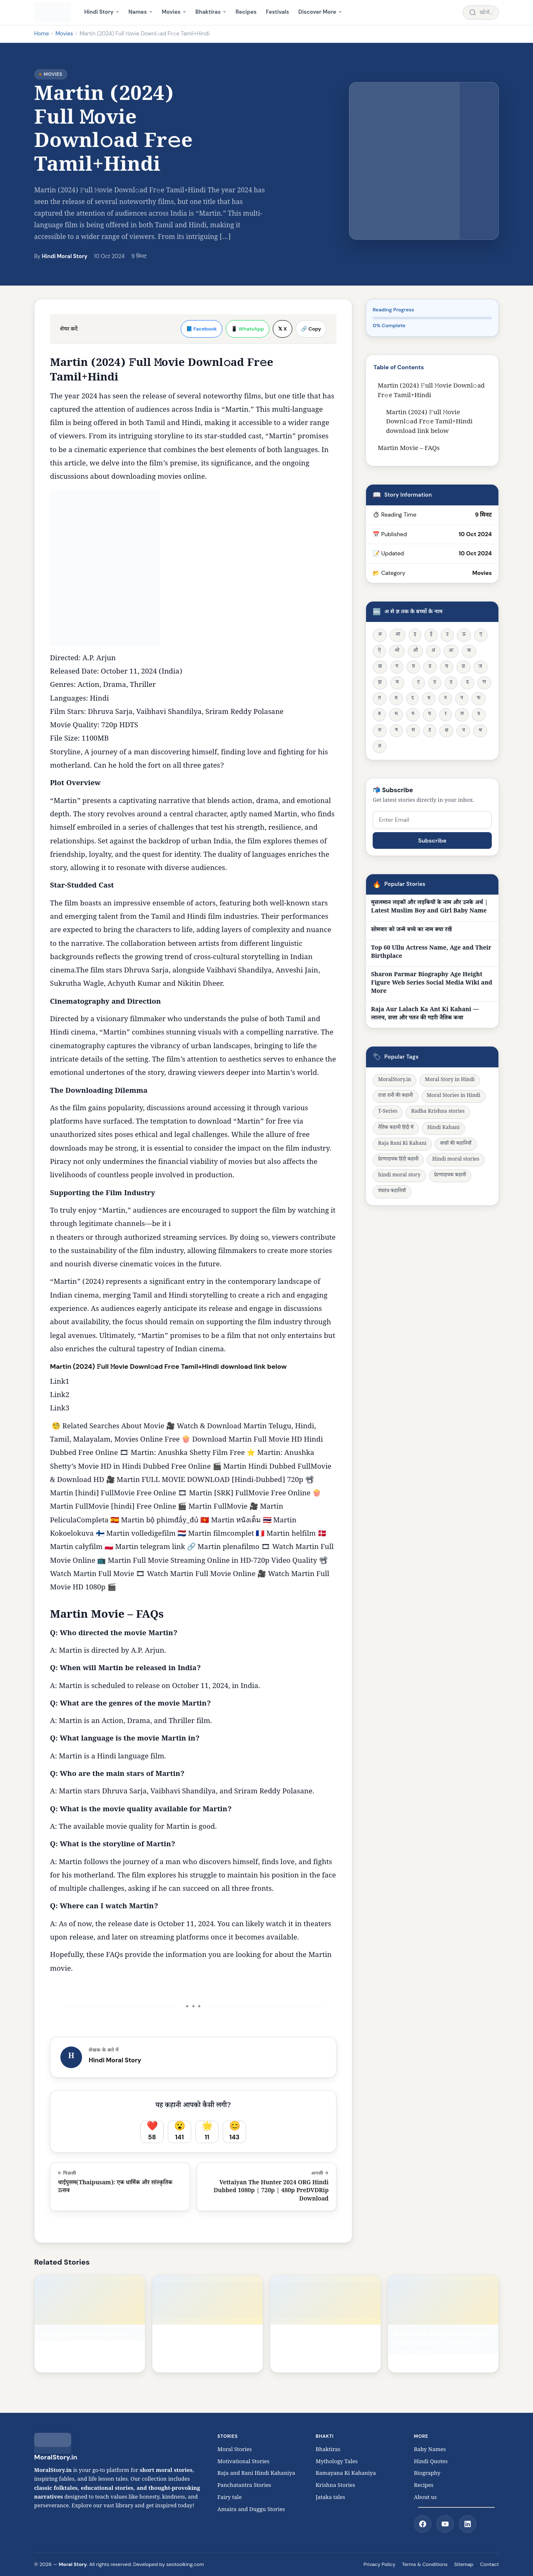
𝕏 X (282, 329)
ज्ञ (379, 747)
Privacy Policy (379, 2564)
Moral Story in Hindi (450, 1080)
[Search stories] (481, 12)
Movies (171, 11)
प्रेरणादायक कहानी (450, 1176)
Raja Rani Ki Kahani (402, 1144)
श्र (480, 731)
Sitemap (463, 2564)
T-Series (387, 1112)
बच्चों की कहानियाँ (455, 1144)
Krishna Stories (340, 2486)
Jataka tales (332, 2498)
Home (41, 33)
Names (138, 11)
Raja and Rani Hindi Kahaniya (256, 2474)
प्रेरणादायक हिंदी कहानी (398, 1160)
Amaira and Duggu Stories (251, 2510)
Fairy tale (229, 2498)
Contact (489, 2564)
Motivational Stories (243, 2462)
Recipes (246, 11)
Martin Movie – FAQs (409, 449)
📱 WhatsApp (247, 329)
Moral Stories (236, 2450)
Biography (427, 2474)
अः (451, 651)
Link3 (59, 1409)
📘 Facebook (201, 329)
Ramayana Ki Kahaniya (346, 2474)
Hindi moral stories (455, 1160)
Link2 (59, 1396)
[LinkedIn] (467, 2524)
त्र (463, 731)
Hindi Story (98, 11)
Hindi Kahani (443, 1128)
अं (433, 651)
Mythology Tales (337, 2462)
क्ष (446, 731)
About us (425, 2498)
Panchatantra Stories (244, 2486)
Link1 (59, 1382)
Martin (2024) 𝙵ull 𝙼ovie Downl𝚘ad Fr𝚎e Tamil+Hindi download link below (429, 422)
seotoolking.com (185, 2564)
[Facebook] (422, 2524)
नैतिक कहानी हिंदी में (395, 1128)
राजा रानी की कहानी (395, 1096)
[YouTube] (445, 2524)
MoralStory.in (394, 1080)
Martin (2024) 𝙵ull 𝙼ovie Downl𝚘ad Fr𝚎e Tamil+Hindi (431, 391)
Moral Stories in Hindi (454, 1096)
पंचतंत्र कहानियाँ (392, 1192)
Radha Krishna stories (437, 1112)
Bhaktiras (208, 11)
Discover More (317, 11)
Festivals (277, 11)
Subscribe (432, 840)
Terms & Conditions (424, 2564)
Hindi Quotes (431, 2462)
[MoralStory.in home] (52, 12)
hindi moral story (399, 1176)
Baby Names (430, 2450)
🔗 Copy (311, 329)
